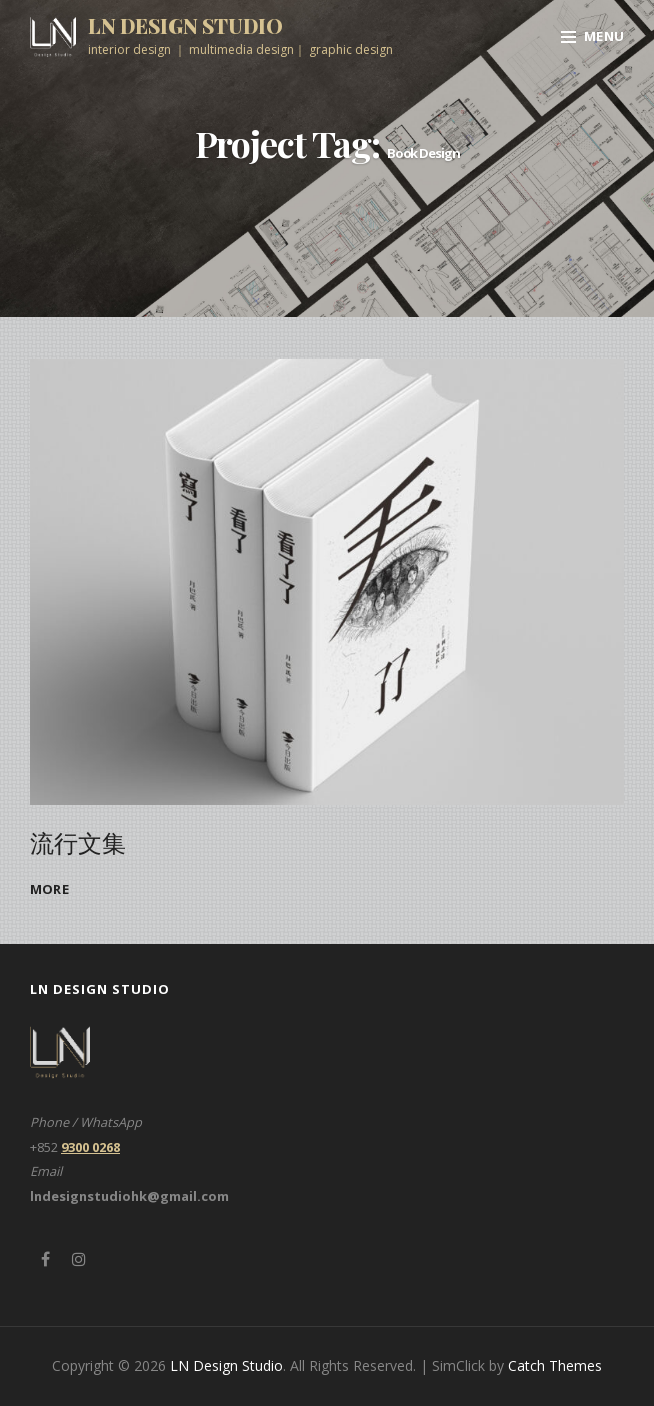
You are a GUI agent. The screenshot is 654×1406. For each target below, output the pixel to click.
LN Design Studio (185, 25)
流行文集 (78, 842)
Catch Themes (555, 1365)
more (49, 889)
